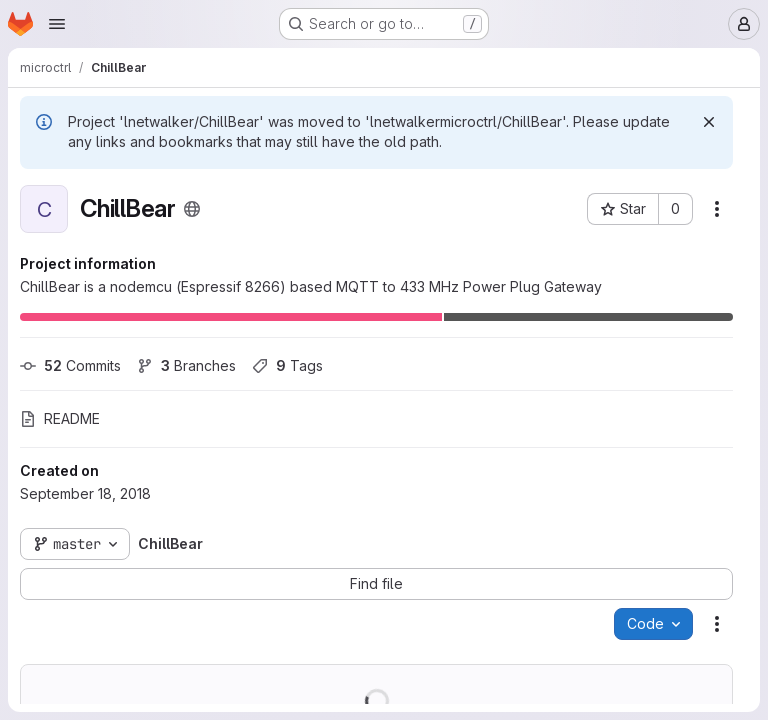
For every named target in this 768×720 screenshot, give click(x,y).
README (60, 418)
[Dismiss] (709, 122)
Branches (186, 365)
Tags (287, 365)
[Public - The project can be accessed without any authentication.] (192, 209)
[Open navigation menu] (57, 24)
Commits (70, 365)
